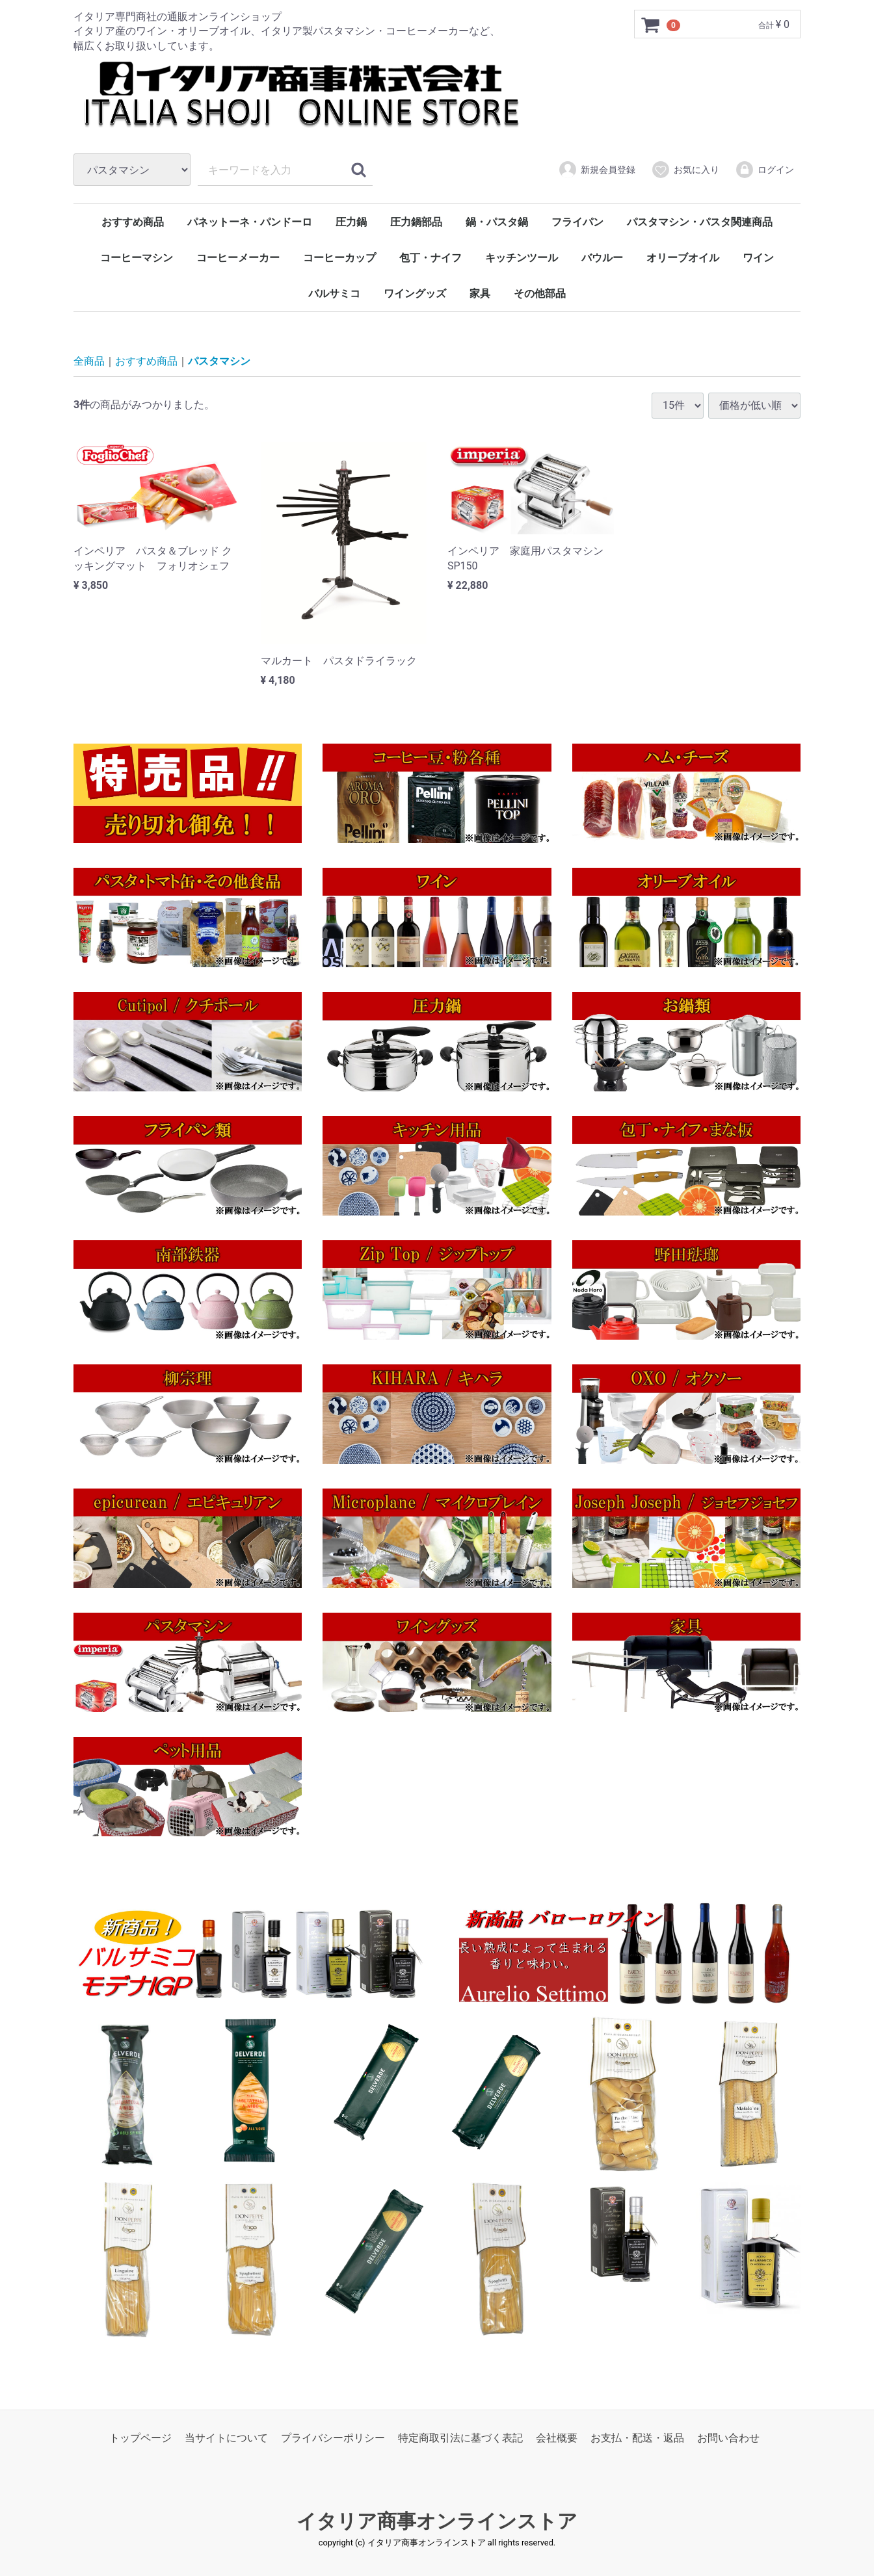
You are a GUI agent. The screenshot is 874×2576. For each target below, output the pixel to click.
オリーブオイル (682, 258)
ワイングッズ (415, 293)
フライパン (577, 222)
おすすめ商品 (132, 222)
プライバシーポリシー (333, 2438)
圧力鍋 (351, 222)
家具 (480, 293)
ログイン (764, 169)
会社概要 (556, 2438)
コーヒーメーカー (238, 258)
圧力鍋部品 (416, 222)
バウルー (602, 258)
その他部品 (540, 293)
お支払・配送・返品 (637, 2438)
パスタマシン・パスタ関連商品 (700, 222)
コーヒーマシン (136, 258)
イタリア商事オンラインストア (437, 2521)
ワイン (758, 258)
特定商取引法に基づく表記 (460, 2438)
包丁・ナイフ (430, 258)
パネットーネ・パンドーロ (249, 222)
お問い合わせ (728, 2438)
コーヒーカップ (339, 258)
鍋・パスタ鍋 (497, 222)
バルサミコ (334, 293)
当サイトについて (226, 2438)
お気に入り (685, 169)
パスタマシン (219, 361)
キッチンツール (521, 258)
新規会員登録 (596, 169)
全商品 (89, 361)
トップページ (140, 2438)
